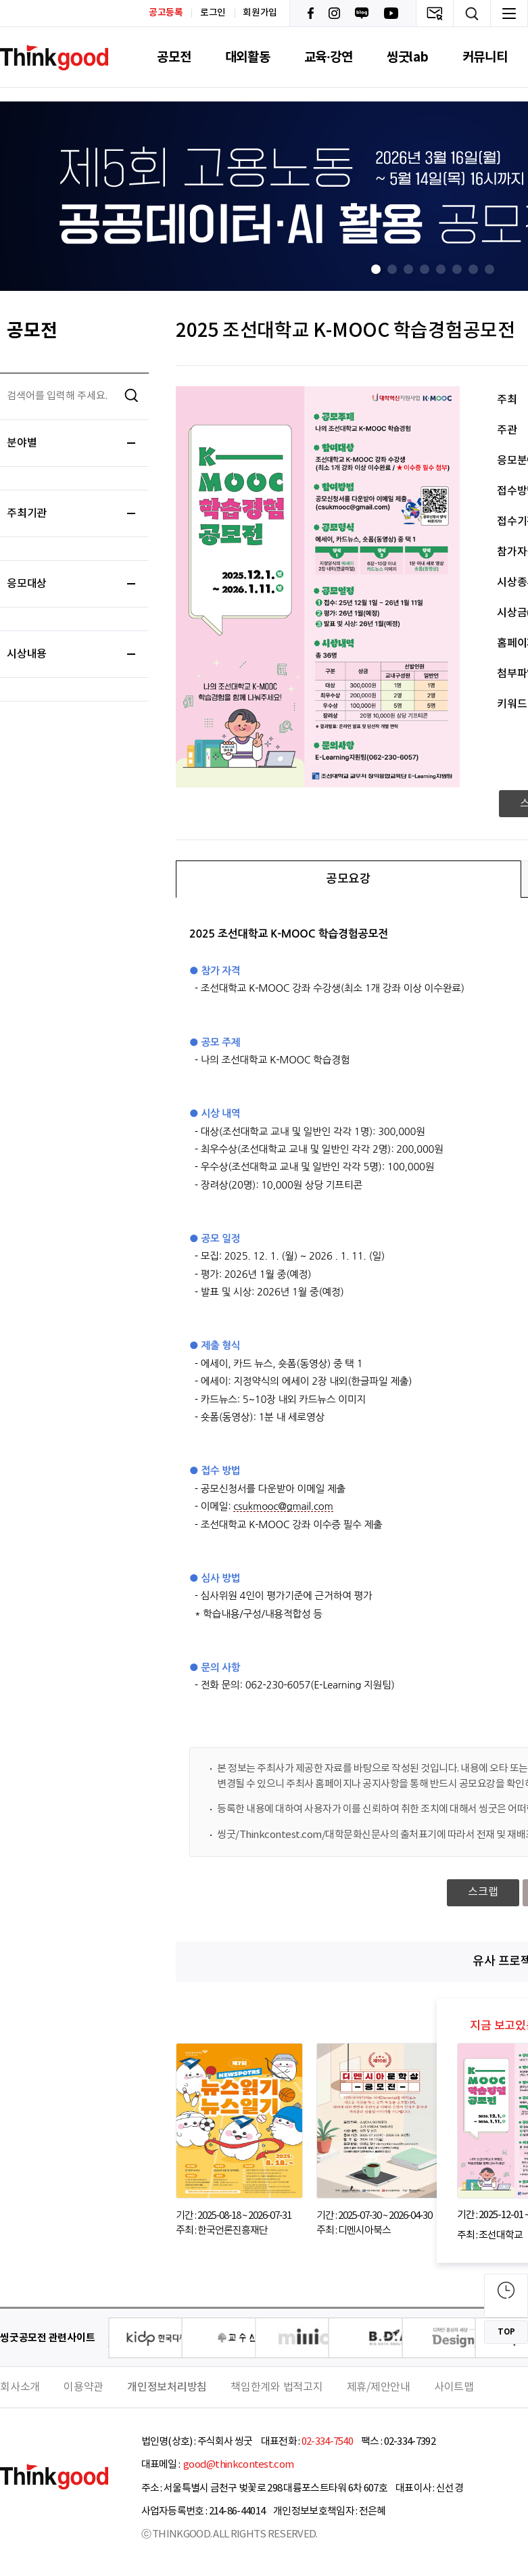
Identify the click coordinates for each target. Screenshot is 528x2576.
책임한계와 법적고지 (277, 2387)
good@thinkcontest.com (238, 2464)
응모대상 (71, 584)
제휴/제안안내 (378, 2387)
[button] (376, 269)
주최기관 (71, 513)
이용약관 (83, 2387)
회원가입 (260, 12)
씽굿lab (408, 57)
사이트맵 (454, 2387)
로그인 (213, 12)
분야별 (71, 443)
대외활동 (247, 57)
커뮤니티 (485, 57)
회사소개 (20, 2387)
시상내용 (71, 654)
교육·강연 (328, 57)
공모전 (174, 57)
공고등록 (166, 12)
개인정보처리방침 (167, 2387)
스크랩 (483, 1892)
